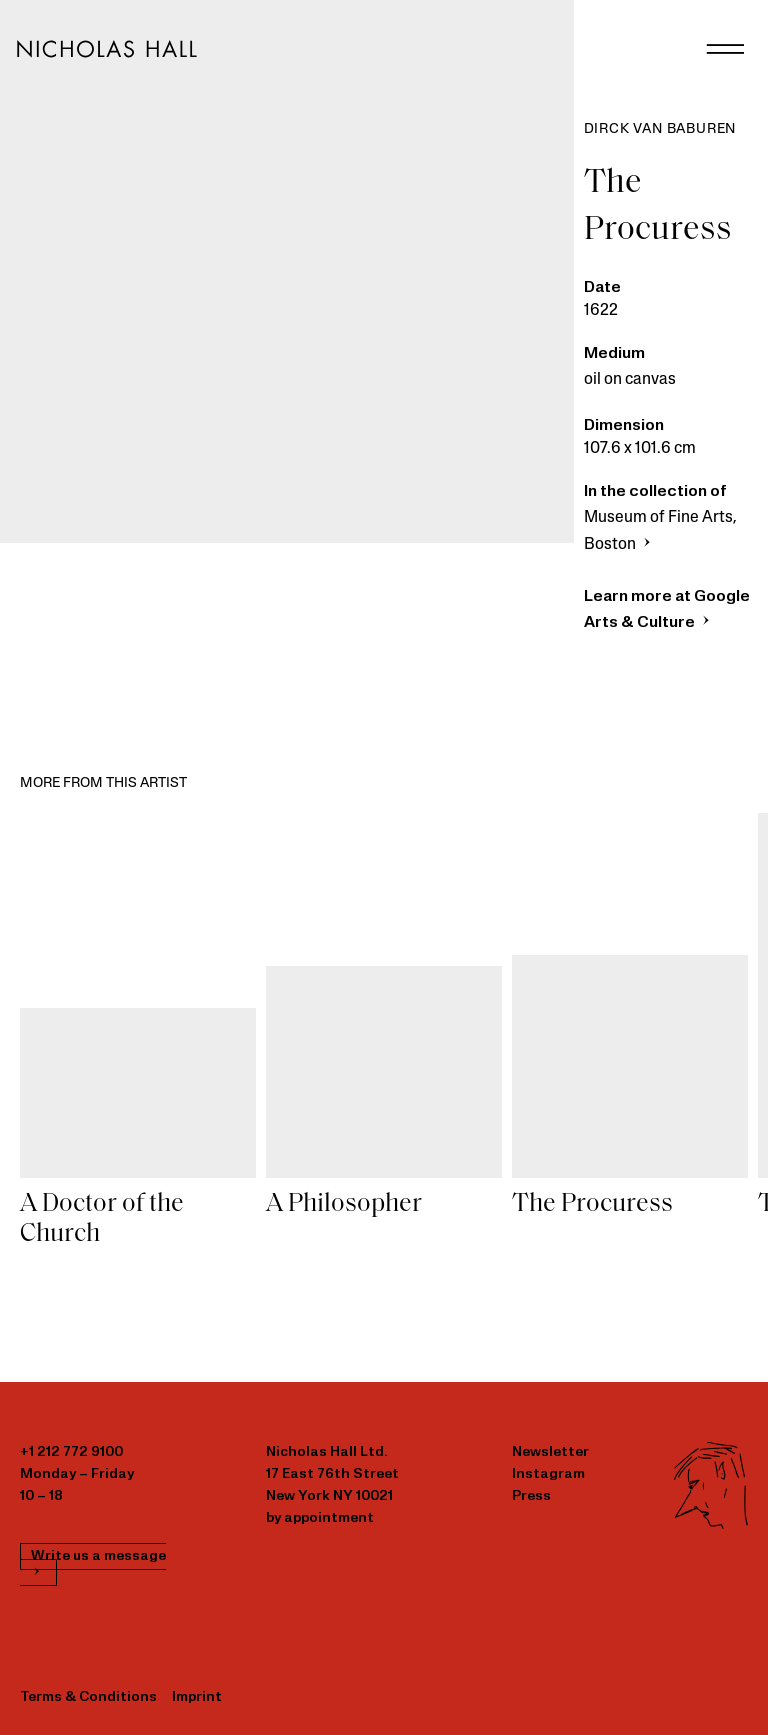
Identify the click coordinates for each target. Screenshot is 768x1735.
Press (531, 1496)
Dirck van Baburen (660, 129)
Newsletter (550, 1452)
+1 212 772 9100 (71, 1452)
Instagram (548, 1474)
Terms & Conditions (88, 1697)
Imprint (197, 1697)
